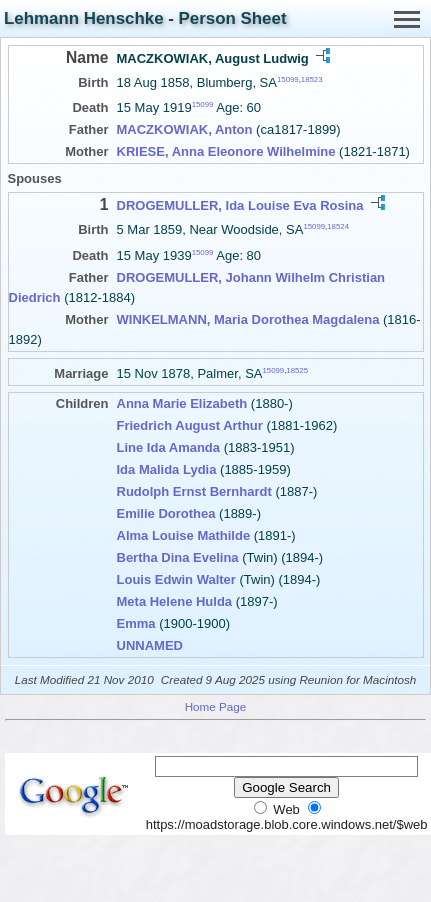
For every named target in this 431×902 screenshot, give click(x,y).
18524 (338, 226)
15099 (288, 79)
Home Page (216, 706)
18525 (297, 369)
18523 (312, 79)
